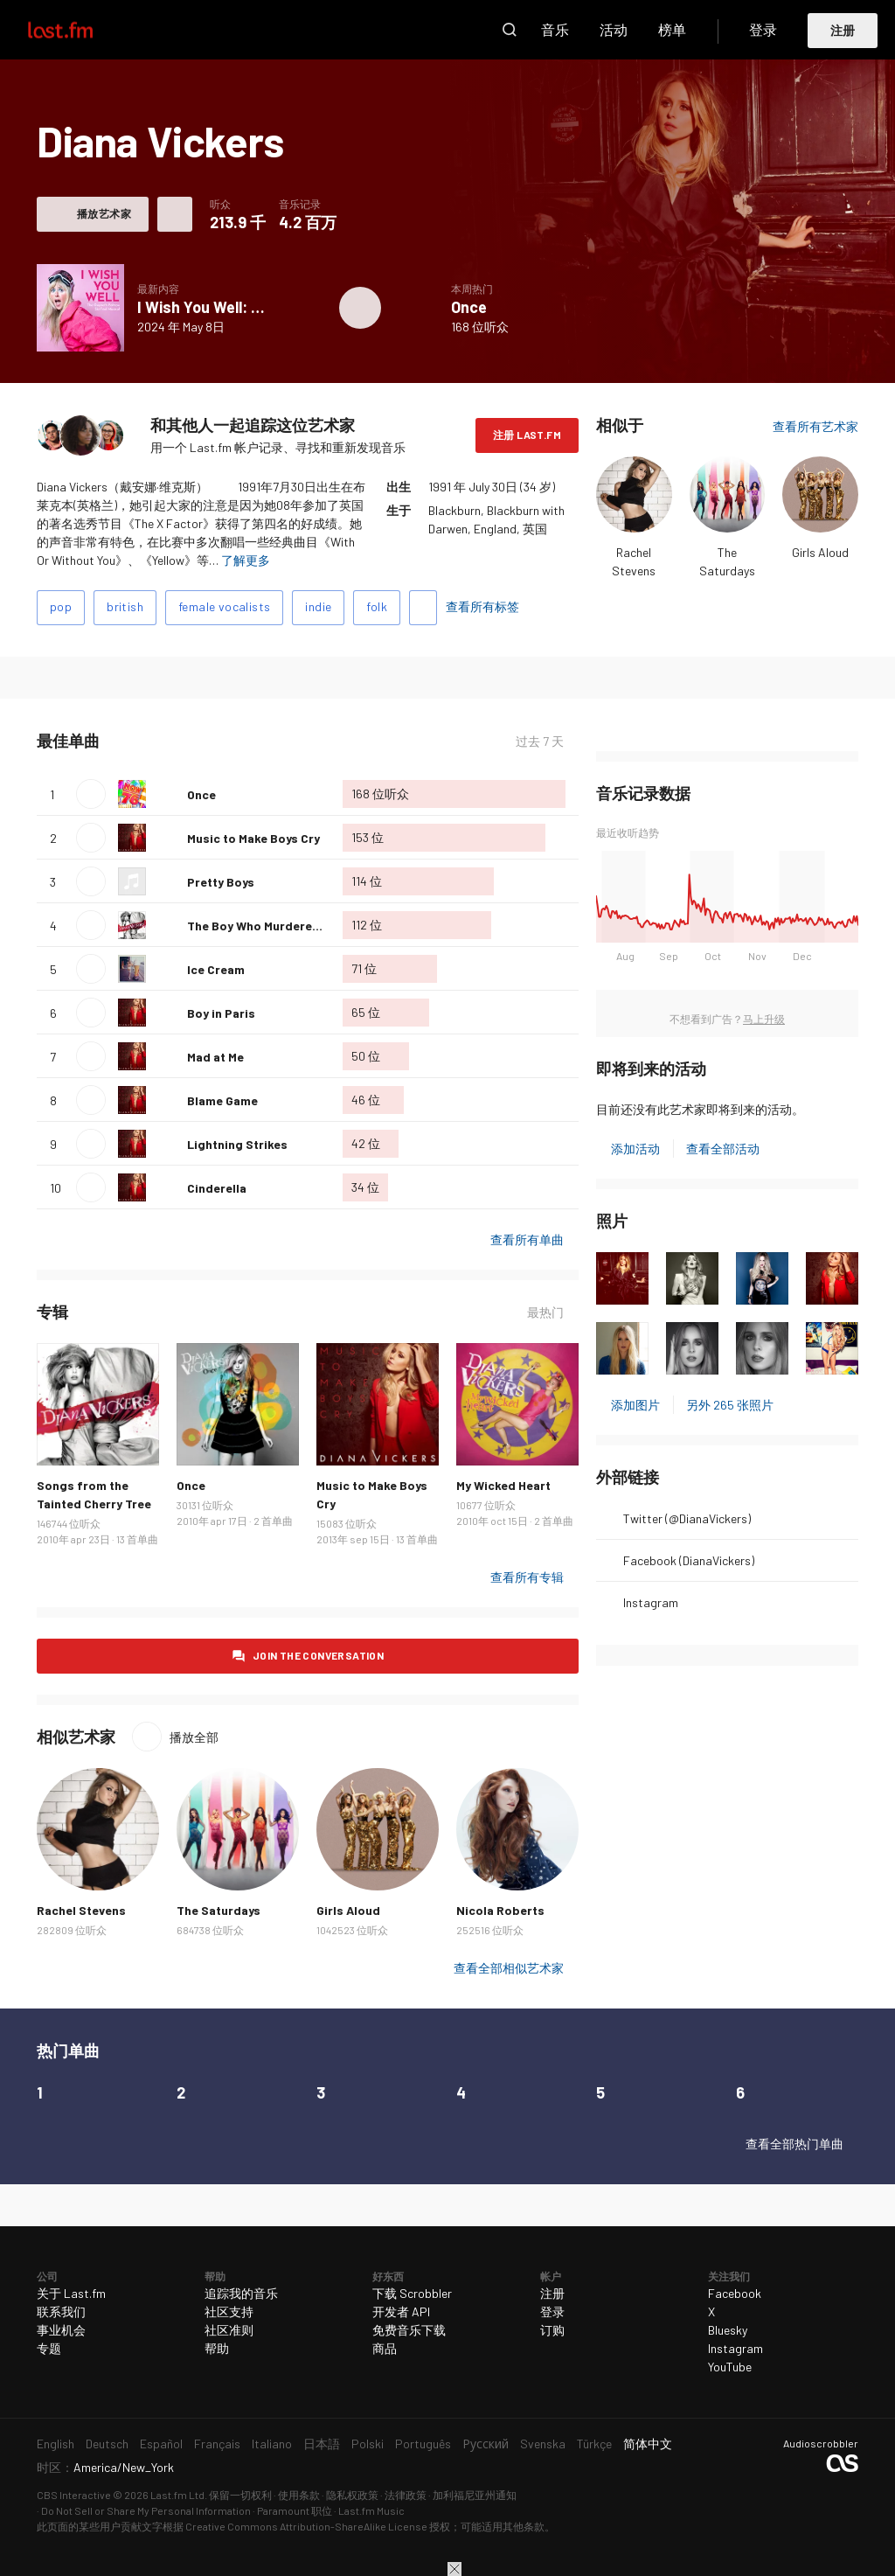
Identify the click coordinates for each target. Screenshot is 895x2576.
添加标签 (423, 607)
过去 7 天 (540, 741)
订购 (552, 2329)
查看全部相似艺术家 (509, 1967)
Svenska (542, 2443)
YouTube (730, 2366)
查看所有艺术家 (815, 426)
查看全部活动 (723, 1148)
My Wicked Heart (503, 1485)
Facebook (734, 2293)
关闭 (454, 2569)
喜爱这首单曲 (167, 794)
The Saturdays (218, 1910)
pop (61, 606)
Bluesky (727, 2329)
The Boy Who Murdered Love (268, 925)
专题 (49, 2348)
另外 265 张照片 (730, 1404)
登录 (763, 29)
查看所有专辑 (527, 1577)
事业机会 (61, 2329)
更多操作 (174, 214)
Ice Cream (216, 969)
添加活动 (635, 1148)
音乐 (555, 29)
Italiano (272, 2443)
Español (161, 2443)
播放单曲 (91, 794)
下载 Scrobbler (412, 2293)
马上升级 (764, 1019)
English (55, 2443)
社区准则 (229, 2329)
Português (423, 2443)
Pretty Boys (220, 881)
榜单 (672, 29)
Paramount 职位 (294, 2510)
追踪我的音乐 (241, 2293)
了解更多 (245, 560)
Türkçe (594, 2443)
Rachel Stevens (81, 1910)
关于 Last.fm (71, 2293)
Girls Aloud (820, 552)
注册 (843, 30)
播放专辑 (360, 308)
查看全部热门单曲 (794, 2143)
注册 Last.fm (527, 434)
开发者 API (401, 2311)
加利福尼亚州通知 (475, 2495)
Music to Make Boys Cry (253, 838)
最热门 (545, 1312)
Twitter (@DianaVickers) (687, 1518)
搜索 (510, 29)
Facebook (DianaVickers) (688, 1560)
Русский (485, 2443)
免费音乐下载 (409, 2329)
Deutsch (107, 2443)
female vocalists (224, 606)
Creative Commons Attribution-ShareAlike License (306, 2526)
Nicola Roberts (500, 1910)
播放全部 (194, 1737)
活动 (614, 29)
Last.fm (80, 29)
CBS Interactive (74, 2495)
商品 (384, 2348)
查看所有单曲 (527, 1239)
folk (376, 606)
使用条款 (299, 2495)
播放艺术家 (104, 213)
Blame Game (222, 1100)
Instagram (650, 1602)
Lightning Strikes (237, 1144)
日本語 (321, 2443)
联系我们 (61, 2311)
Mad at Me (215, 1056)
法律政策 (406, 2495)
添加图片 (635, 1404)
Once (469, 307)
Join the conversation (318, 1655)
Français (217, 2443)
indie (318, 606)
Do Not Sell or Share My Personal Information (146, 2510)
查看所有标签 (482, 606)
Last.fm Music (371, 2510)
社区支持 (229, 2311)
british (125, 606)
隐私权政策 (352, 2495)
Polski (367, 2443)
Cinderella (216, 1187)
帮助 (217, 2348)
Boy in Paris (221, 1013)
